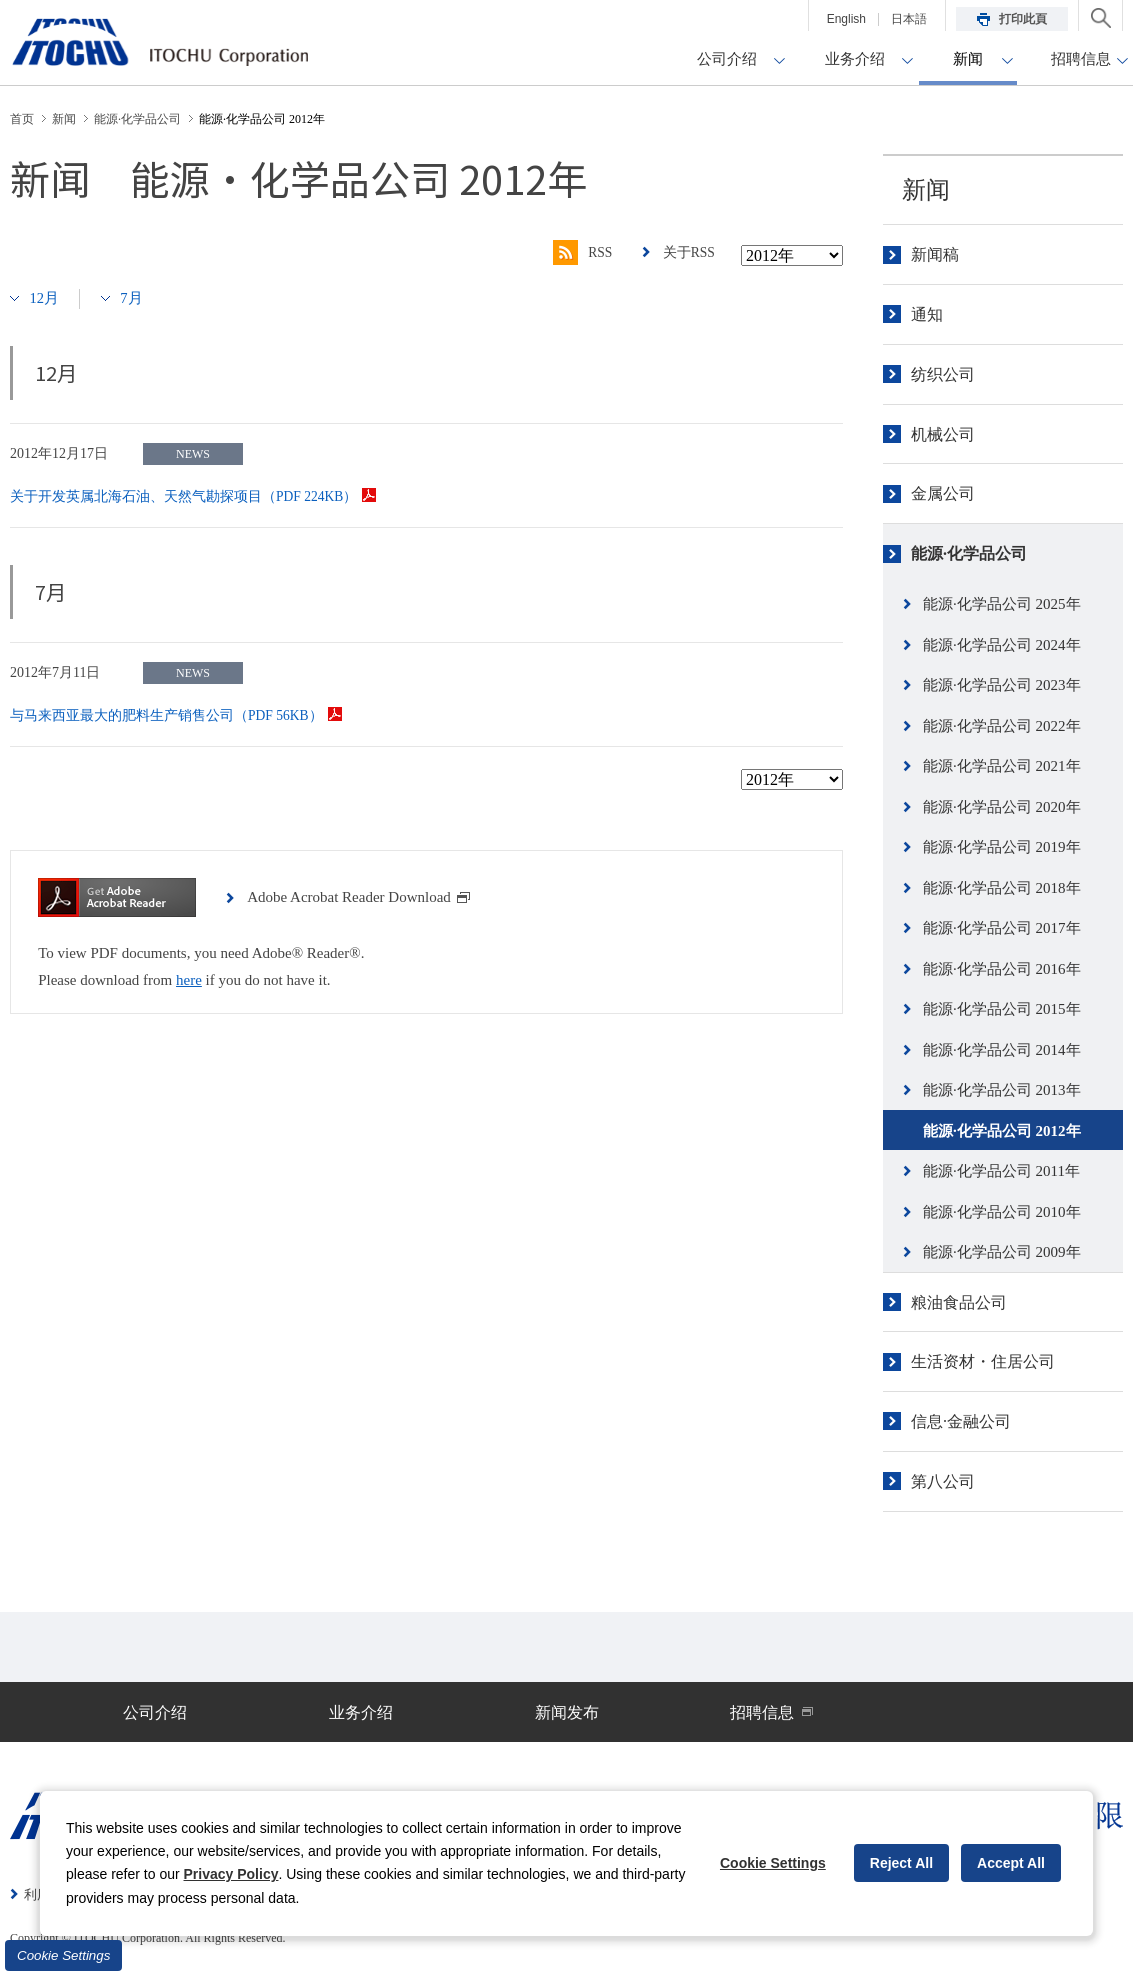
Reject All (901, 1863)
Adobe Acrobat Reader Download (359, 897)
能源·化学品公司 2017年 (1002, 928)
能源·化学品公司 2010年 (1002, 1212)
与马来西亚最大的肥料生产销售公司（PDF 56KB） (177, 715)
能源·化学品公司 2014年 (1002, 1050)
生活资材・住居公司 (983, 1361)
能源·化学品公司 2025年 (1002, 604)
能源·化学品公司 (969, 553)
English (846, 19)
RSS (580, 253)
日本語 (909, 19)
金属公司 (943, 493)
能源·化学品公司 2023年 (1002, 685)
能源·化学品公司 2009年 (1002, 1252)
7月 (133, 298)
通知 (927, 314)
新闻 (926, 190)
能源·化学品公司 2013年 (1002, 1090)
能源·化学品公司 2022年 (1002, 726)
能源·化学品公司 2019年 (1002, 847)
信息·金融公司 (961, 1421)
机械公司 (943, 434)
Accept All (1011, 1863)
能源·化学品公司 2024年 (1002, 645)
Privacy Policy (231, 1874)
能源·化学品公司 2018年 (1002, 888)
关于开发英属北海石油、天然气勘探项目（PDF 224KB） (194, 496)
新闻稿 (935, 254)
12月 (45, 298)
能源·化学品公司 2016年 (1002, 969)
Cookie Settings (63, 1955)
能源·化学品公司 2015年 (1002, 1009)
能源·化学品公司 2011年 (1001, 1171)
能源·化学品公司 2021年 (1002, 766)
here (189, 980)
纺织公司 (943, 374)
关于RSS (688, 252)
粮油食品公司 (959, 1302)
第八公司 (943, 1481)
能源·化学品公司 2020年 (1002, 807)
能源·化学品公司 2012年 (1002, 1131)
